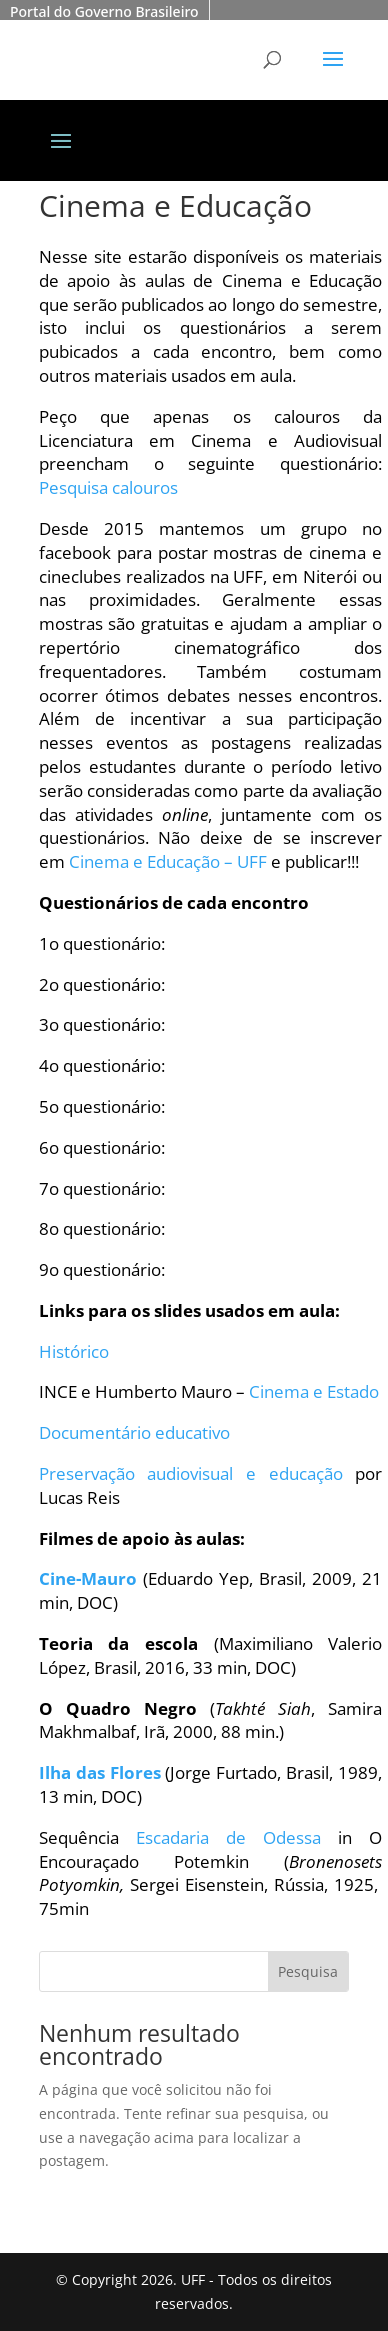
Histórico (74, 1351)
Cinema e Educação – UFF (168, 861)
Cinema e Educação (175, 205)
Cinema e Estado (314, 1391)
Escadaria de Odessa (228, 1837)
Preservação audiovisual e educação (191, 1473)
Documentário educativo (134, 1432)
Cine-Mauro (88, 1578)
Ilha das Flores (100, 1772)
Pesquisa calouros (108, 487)
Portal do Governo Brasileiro (104, 11)
